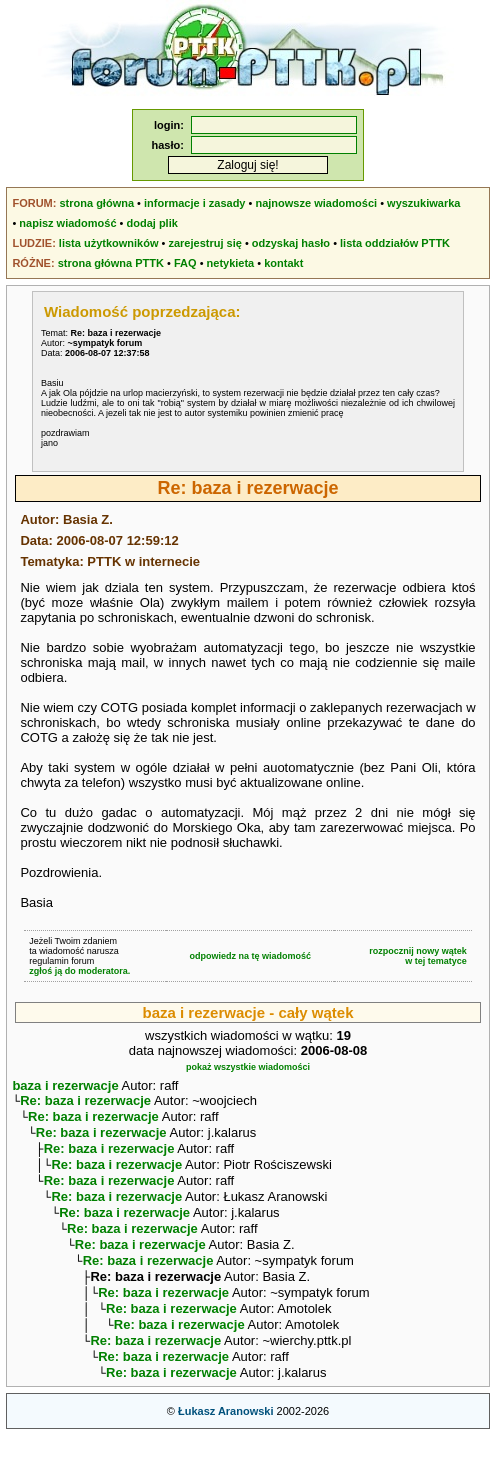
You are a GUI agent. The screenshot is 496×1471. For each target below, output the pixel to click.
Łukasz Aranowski (226, 1447)
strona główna (96, 203)
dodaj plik (152, 223)
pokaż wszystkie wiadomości (248, 1067)
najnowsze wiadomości (316, 203)
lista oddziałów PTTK (395, 243)
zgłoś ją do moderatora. (79, 971)
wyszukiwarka (423, 203)
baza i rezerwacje (65, 1085)
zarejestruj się (204, 243)
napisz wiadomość (67, 223)
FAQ (185, 263)
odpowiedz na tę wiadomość (250, 956)
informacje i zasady (195, 203)
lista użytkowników (109, 243)
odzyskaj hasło (291, 243)
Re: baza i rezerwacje (85, 1102)
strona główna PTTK (111, 263)
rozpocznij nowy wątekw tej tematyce (418, 956)
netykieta (231, 263)
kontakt (283, 263)
